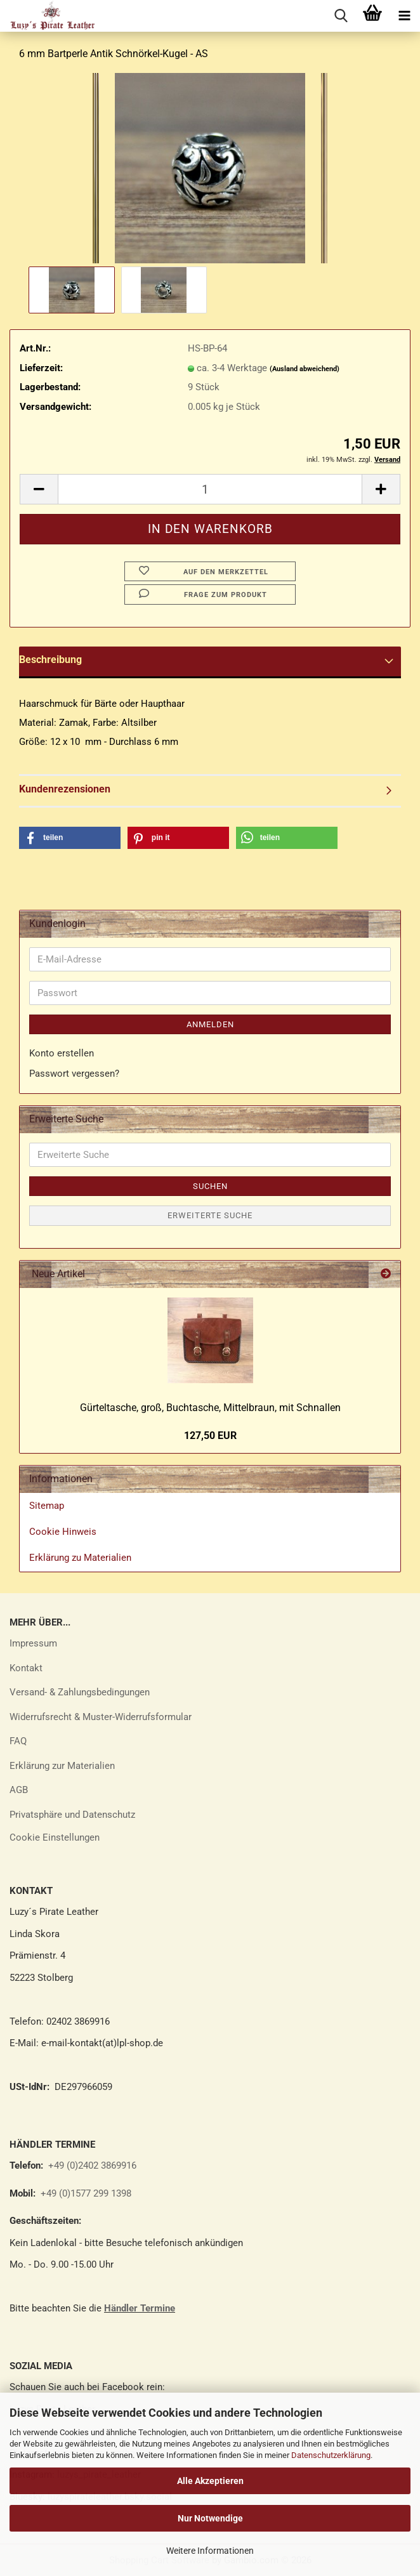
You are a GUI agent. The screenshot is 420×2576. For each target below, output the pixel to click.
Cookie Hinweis (62, 1531)
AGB (19, 1790)
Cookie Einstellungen (55, 1837)
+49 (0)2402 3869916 (92, 2165)
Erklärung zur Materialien (62, 1765)
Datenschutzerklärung (331, 2455)
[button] (39, 489)
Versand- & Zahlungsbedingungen (80, 1692)
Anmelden (210, 1024)
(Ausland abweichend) (304, 369)
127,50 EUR (210, 1435)
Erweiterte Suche (210, 1215)
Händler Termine (139, 2308)
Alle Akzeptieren (210, 2481)
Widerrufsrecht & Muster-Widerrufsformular (101, 1717)
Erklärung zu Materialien (80, 1557)
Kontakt (26, 1668)
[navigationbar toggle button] (404, 16)
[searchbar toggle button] (341, 16)
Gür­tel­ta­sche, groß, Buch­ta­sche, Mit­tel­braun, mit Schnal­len (210, 1408)
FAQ (18, 1741)
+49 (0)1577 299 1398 (84, 2193)
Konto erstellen (61, 1053)
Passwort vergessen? (74, 1073)
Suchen (210, 1186)
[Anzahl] (210, 489)
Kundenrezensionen (64, 789)
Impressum (33, 1643)
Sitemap (46, 1505)
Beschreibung (50, 660)
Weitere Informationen (210, 2551)
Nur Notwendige (210, 2518)
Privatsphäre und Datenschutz (72, 1814)
